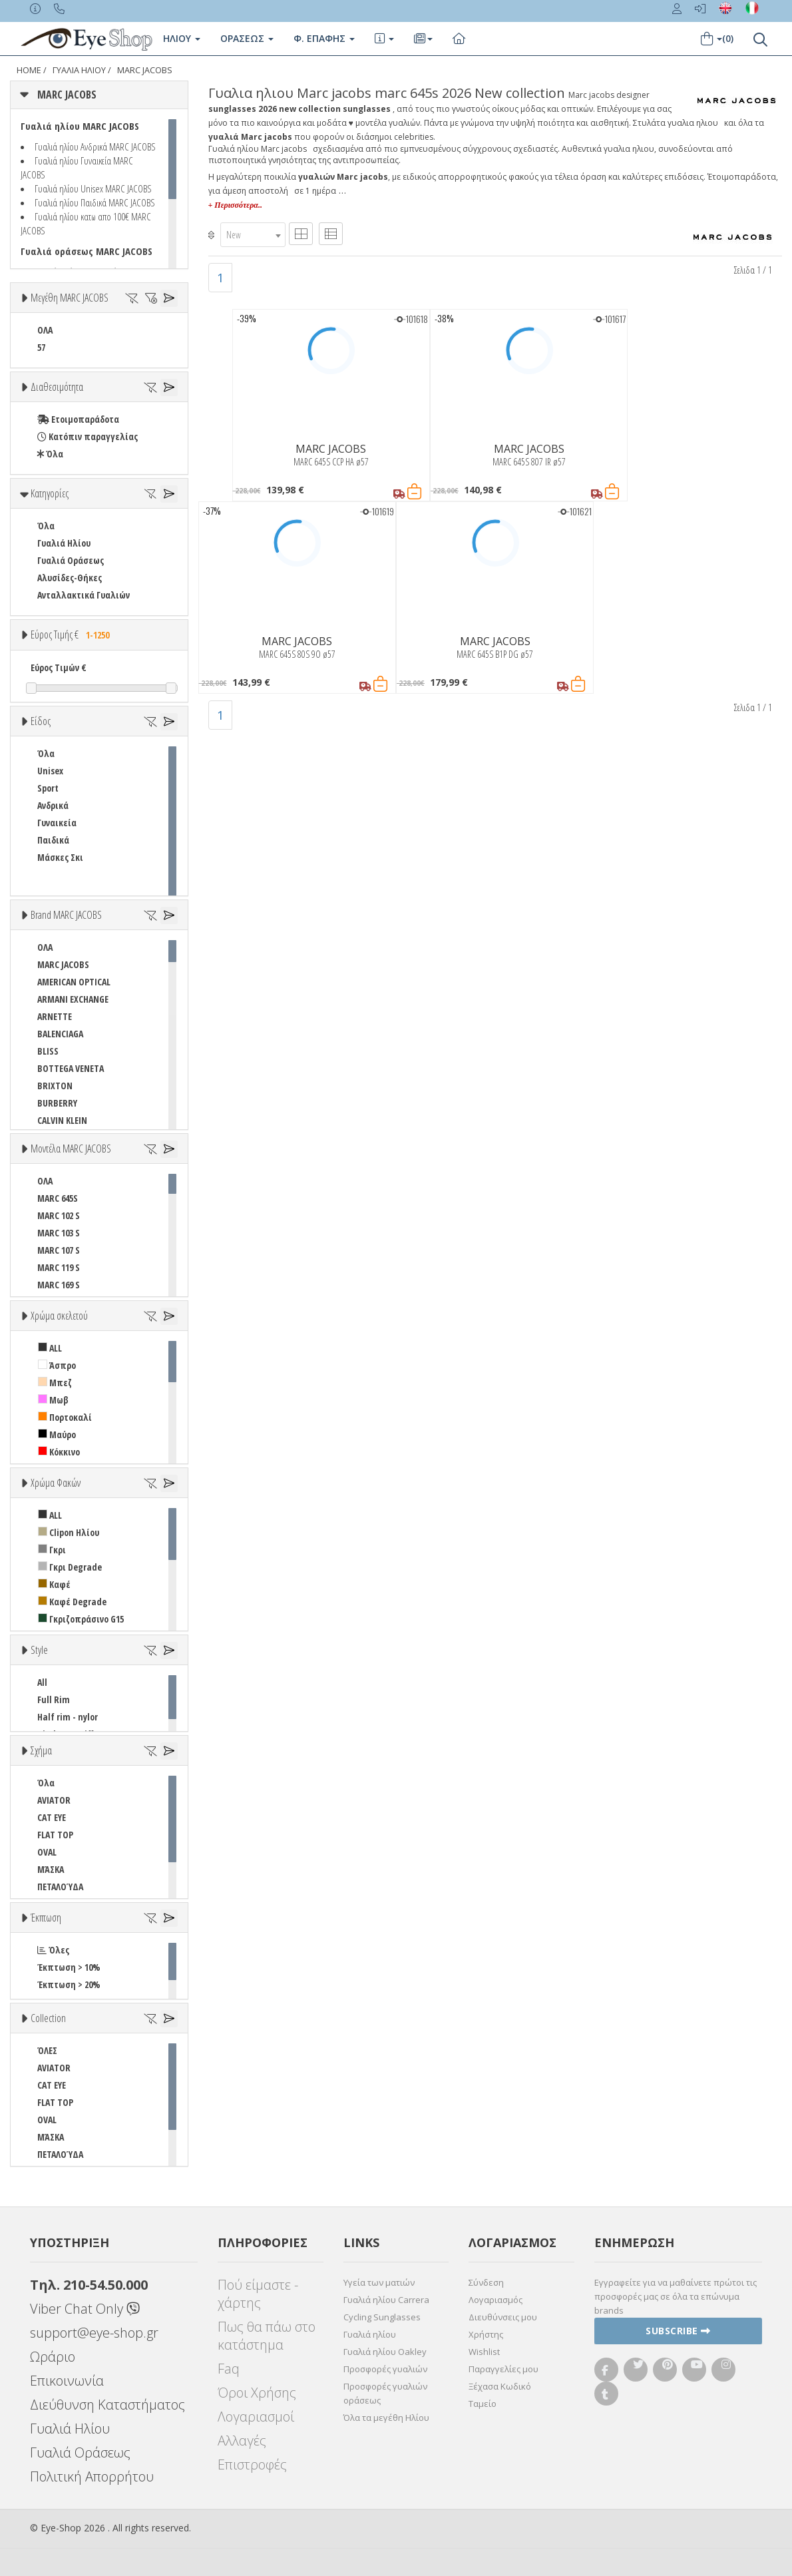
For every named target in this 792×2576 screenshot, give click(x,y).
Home (29, 70)
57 (41, 347)
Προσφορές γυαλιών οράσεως (385, 2393)
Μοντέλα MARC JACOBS (71, 1148)
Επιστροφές (252, 2464)
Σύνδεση (486, 2282)
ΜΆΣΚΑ (50, 1869)
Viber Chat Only (85, 2309)
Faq (229, 2369)
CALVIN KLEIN (62, 1120)
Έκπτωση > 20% (68, 1984)
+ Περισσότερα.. (235, 205)
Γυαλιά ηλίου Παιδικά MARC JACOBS (95, 202)
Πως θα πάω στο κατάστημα (266, 2336)
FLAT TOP (55, 1834)
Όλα (50, 453)
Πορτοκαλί (65, 1417)
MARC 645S (57, 1198)
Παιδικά (53, 840)
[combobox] (253, 234)
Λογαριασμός (495, 2300)
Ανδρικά (53, 805)
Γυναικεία (57, 822)
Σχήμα (41, 1750)
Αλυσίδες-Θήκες (69, 577)
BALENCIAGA (60, 1033)
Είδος (41, 721)
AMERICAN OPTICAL (73, 981)
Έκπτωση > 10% (68, 1967)
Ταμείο (482, 2404)
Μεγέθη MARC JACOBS (69, 297)
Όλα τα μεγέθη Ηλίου (386, 2418)
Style (39, 1650)
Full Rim (53, 1699)
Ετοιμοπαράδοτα (78, 419)
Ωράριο (52, 2357)
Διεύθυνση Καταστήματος (107, 2405)
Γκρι (52, 1549)
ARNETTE (54, 1016)
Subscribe (678, 2330)
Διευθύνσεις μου (503, 2317)
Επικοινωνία (67, 2381)
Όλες (53, 1949)
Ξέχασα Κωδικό (500, 2386)
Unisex (50, 770)
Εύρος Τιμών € (59, 667)
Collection (48, 2018)
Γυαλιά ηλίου (369, 2334)
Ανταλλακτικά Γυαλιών (83, 595)
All (42, 1682)
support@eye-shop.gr (94, 2333)
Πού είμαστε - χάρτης (258, 2294)
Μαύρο (57, 1434)
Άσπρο (57, 1365)
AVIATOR (54, 1800)
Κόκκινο (59, 1451)
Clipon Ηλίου (68, 1532)
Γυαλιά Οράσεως (70, 560)
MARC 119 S (58, 1267)
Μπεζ (55, 1382)
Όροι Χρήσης (257, 2393)
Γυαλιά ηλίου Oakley (385, 2352)
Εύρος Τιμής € (72, 634)
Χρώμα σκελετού (59, 1315)
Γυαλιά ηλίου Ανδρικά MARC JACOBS (95, 146)
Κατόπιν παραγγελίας (87, 436)
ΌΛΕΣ (47, 2050)
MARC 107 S (58, 1250)
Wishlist (484, 2352)
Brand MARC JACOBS (66, 914)
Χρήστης (486, 2334)
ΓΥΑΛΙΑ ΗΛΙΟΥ (79, 70)
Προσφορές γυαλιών (385, 2369)
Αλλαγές (242, 2440)
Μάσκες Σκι (60, 857)
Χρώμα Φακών (56, 1482)
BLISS (48, 1051)
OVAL (47, 1852)
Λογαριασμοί (256, 2417)
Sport (48, 788)
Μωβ (53, 1400)
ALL (50, 1348)
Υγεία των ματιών (379, 2282)
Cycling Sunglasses (382, 2317)
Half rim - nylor (67, 1716)
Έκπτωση (46, 1917)
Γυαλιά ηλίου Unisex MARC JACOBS (93, 188)
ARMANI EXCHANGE (72, 999)
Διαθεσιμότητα (57, 387)
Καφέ (54, 1584)
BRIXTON (55, 1085)
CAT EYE (51, 1817)
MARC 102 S (58, 1215)
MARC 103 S (58, 1232)
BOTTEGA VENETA (70, 1068)
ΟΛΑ (45, 330)
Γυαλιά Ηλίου (64, 543)
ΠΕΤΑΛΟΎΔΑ (60, 1886)
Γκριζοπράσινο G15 (81, 1619)
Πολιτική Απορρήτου (92, 2476)
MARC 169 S (58, 1284)
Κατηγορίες (50, 493)
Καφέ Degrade (72, 1601)
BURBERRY (57, 1103)
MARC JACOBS (144, 70)
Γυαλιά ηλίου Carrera (386, 2300)
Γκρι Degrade (70, 1567)
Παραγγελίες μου (503, 2369)
